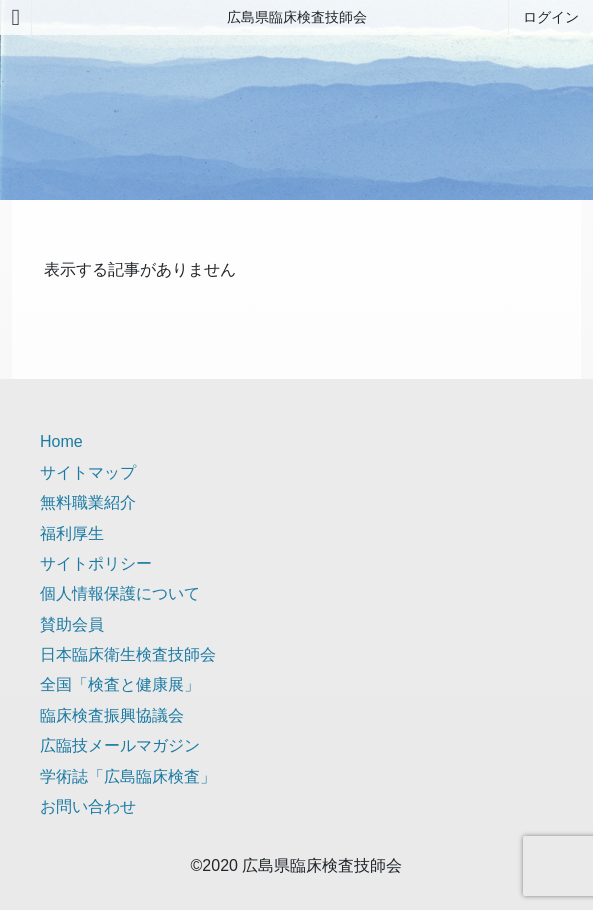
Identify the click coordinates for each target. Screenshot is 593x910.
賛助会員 (72, 624)
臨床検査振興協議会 (112, 715)
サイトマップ (88, 472)
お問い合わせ (88, 806)
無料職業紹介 (88, 502)
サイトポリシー (96, 563)
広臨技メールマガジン (120, 745)
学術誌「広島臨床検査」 (128, 776)
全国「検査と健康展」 (120, 684)
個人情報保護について (120, 593)
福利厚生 (72, 533)
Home (61, 441)
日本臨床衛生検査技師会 (128, 654)
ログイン (551, 17)
